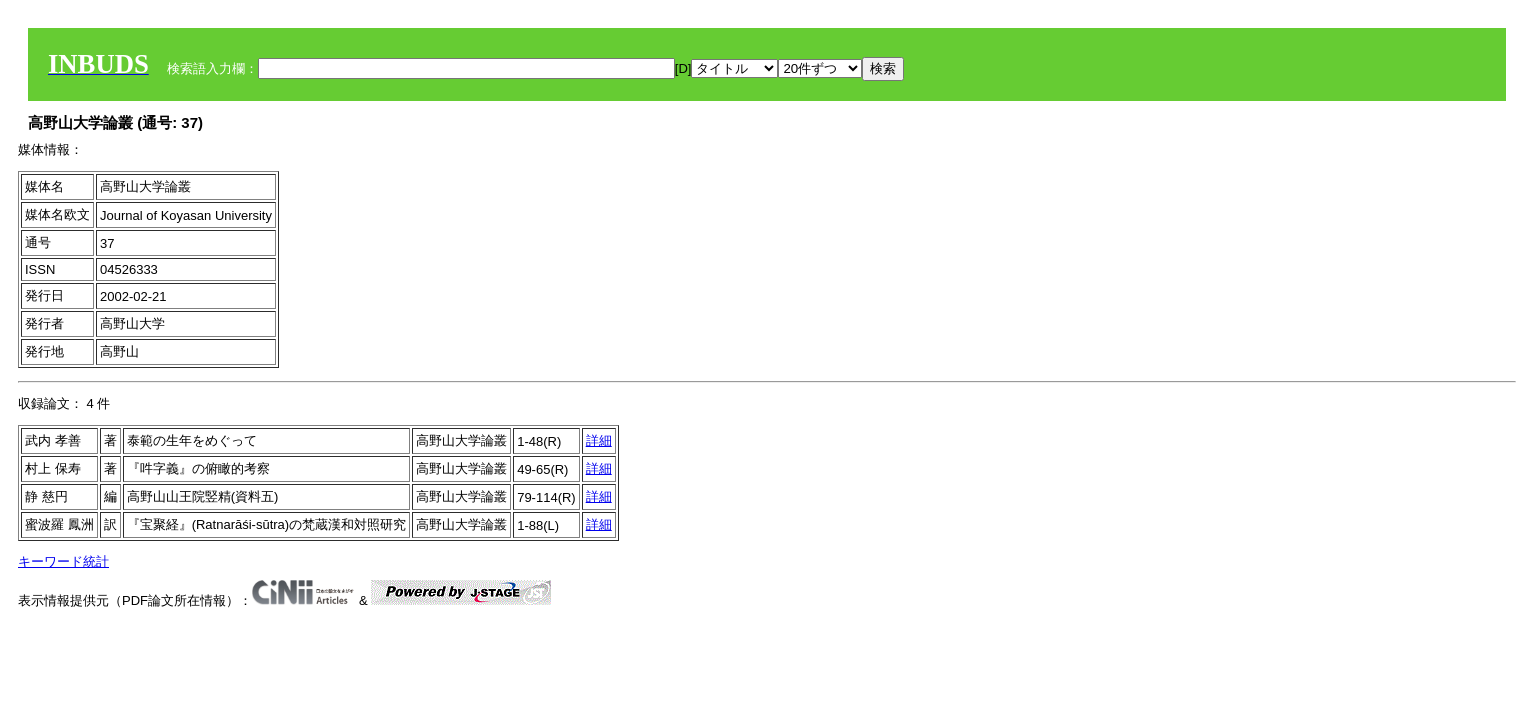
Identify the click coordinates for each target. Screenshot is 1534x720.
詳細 (599, 440)
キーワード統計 (63, 561)
